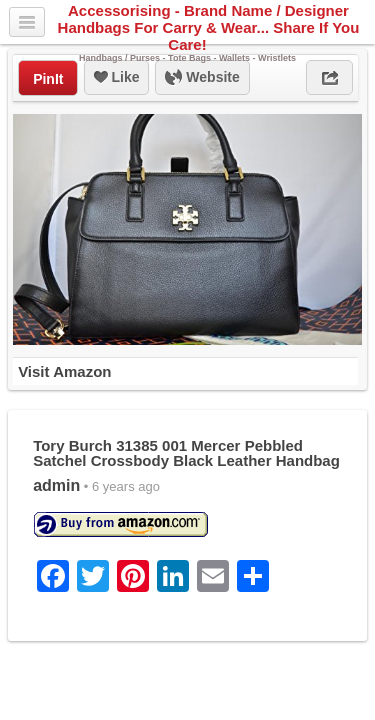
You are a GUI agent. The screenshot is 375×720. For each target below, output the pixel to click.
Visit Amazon (64, 371)
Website (202, 78)
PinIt (48, 79)
